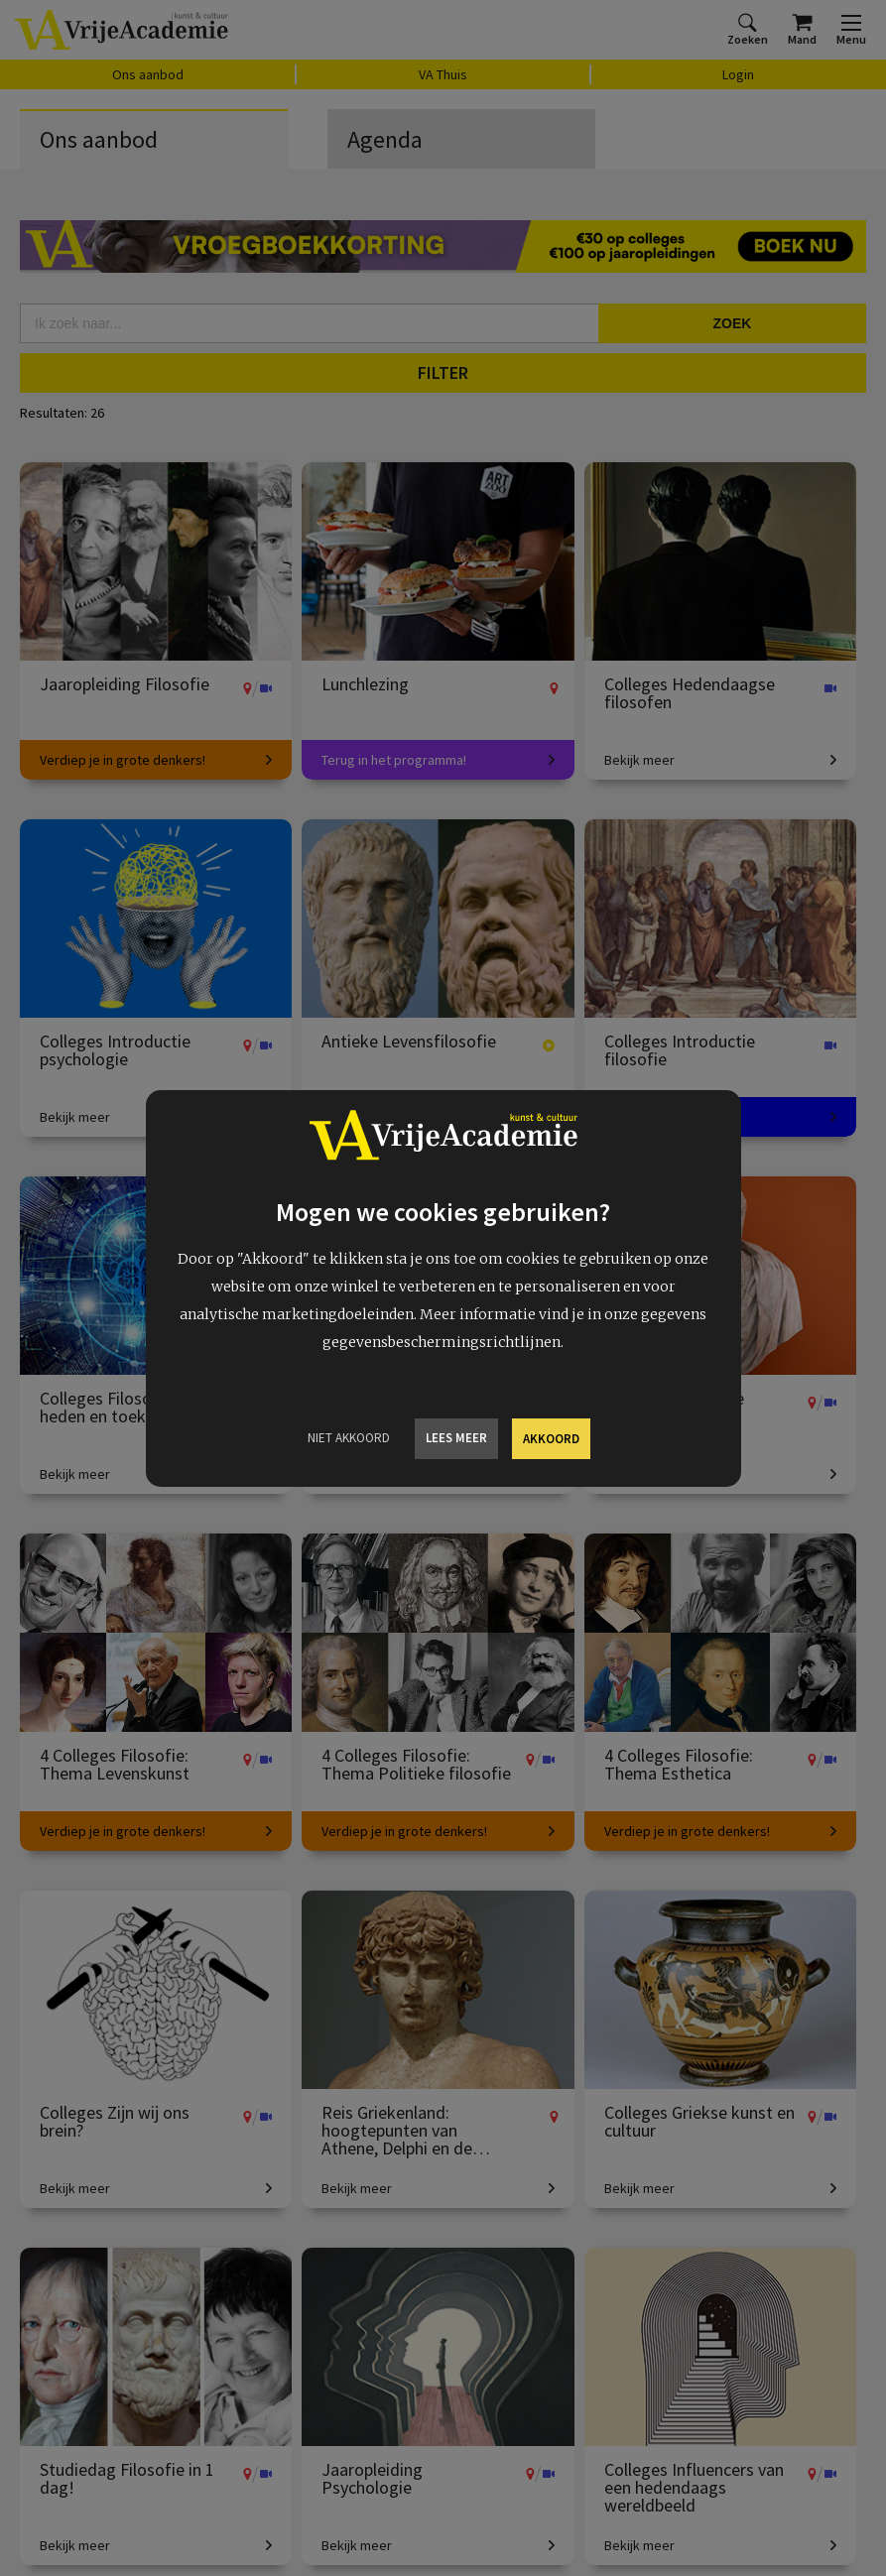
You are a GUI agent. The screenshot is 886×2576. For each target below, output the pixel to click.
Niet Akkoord (349, 1437)
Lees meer (456, 1437)
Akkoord (551, 1438)
